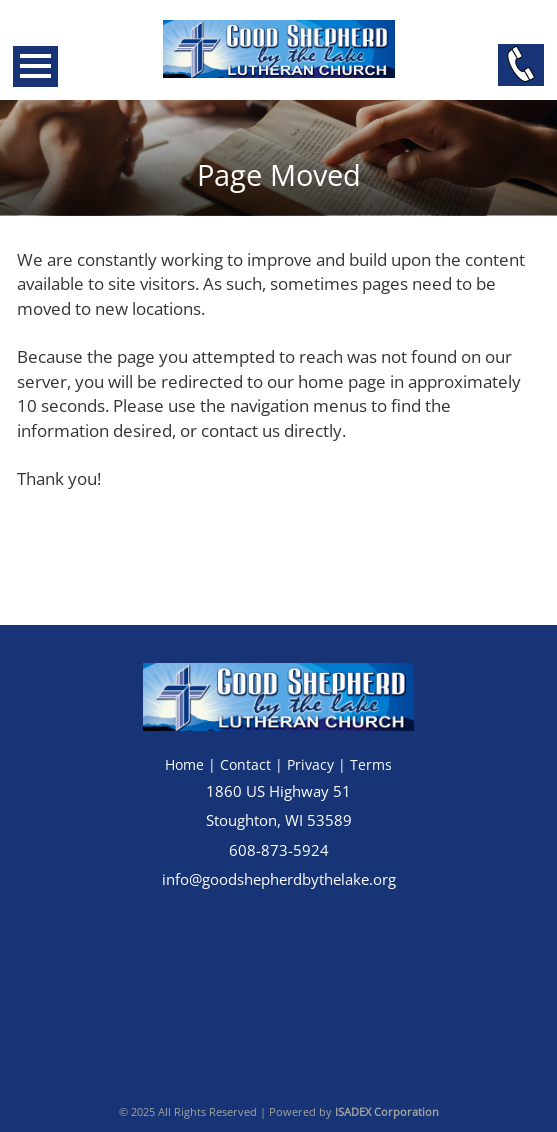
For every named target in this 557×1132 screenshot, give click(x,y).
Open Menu (35, 66)
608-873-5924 (279, 850)
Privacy (310, 764)
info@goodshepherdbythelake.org (279, 879)
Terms (371, 764)
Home (184, 764)
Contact (245, 764)
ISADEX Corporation (387, 1111)
